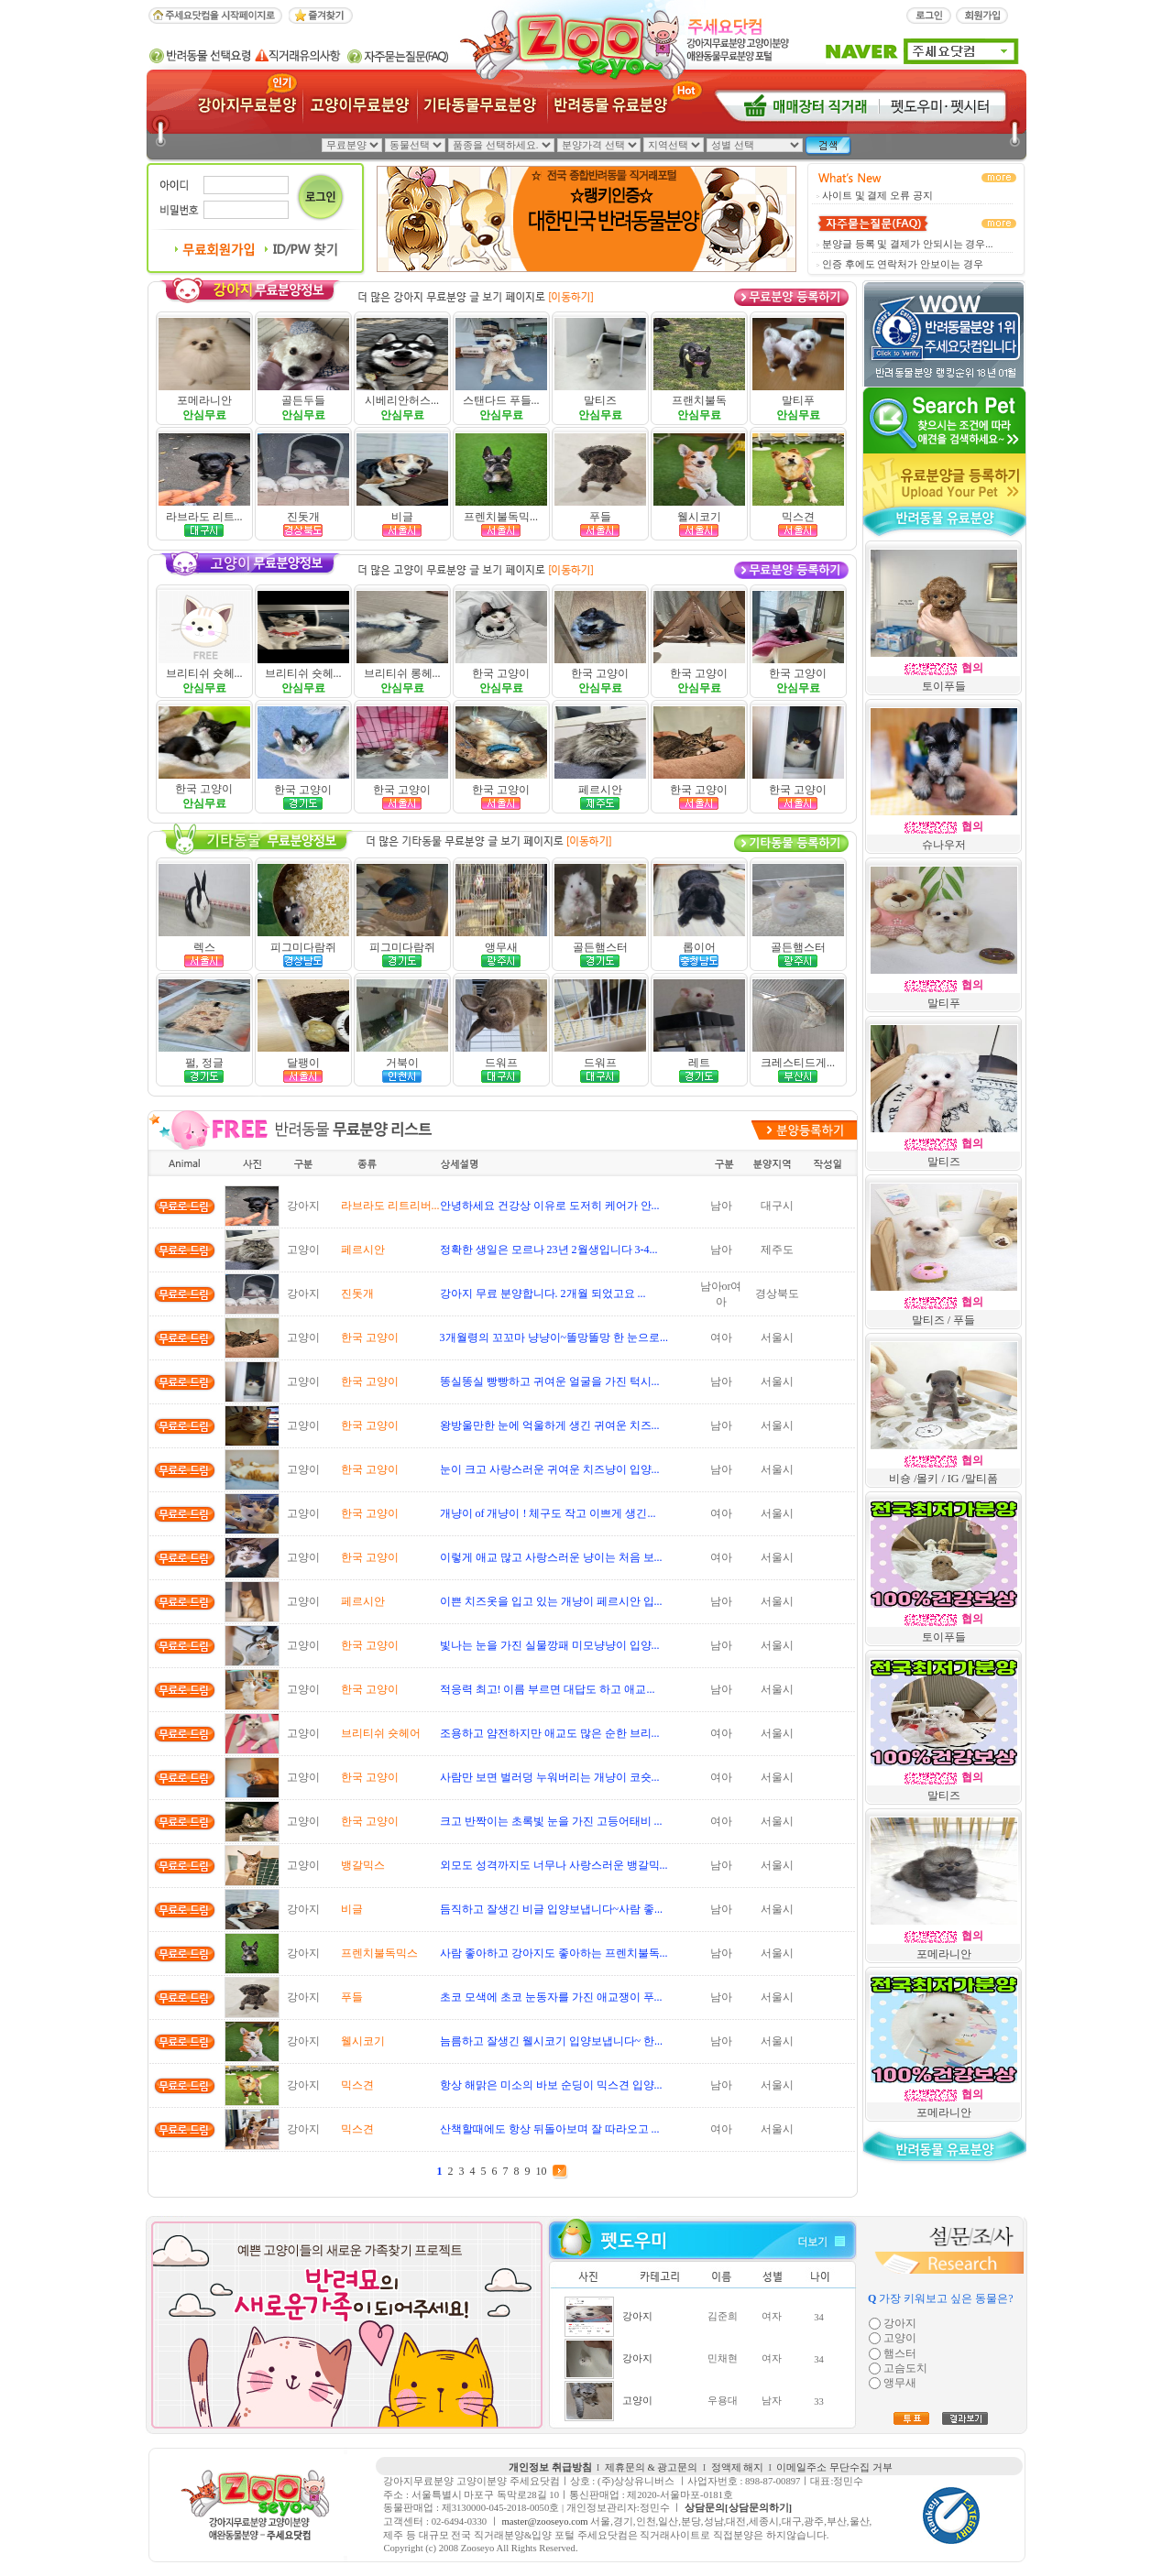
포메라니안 (204, 400)
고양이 (637, 2401)
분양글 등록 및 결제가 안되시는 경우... (907, 244)
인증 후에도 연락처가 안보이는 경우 (902, 264)
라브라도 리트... (204, 516)
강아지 (637, 2316)
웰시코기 (699, 516)
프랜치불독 (699, 400)
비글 (402, 516)
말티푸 (798, 400)
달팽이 (303, 1062)
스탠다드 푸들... (501, 400)
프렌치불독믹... (501, 516)
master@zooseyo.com (544, 2521)
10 (541, 2171)
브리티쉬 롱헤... (402, 673)
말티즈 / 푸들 (943, 1320)
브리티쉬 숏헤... (204, 673)
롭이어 (699, 947)
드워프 (501, 1062)
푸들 (600, 516)
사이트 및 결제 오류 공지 (877, 196)
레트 (699, 1062)
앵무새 (501, 947)
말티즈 (600, 400)
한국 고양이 (501, 673)
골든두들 (303, 400)
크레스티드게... (798, 1062)
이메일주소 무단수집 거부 (834, 2467)
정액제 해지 (737, 2467)
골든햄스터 (600, 947)
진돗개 (303, 516)
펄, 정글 (204, 1062)
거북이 (402, 1062)
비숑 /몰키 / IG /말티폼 (943, 1478)
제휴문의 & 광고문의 (651, 2467)
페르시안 (600, 789)
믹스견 (798, 516)
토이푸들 (944, 686)
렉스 (204, 947)
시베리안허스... (402, 400)
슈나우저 (944, 844)
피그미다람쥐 (303, 947)
